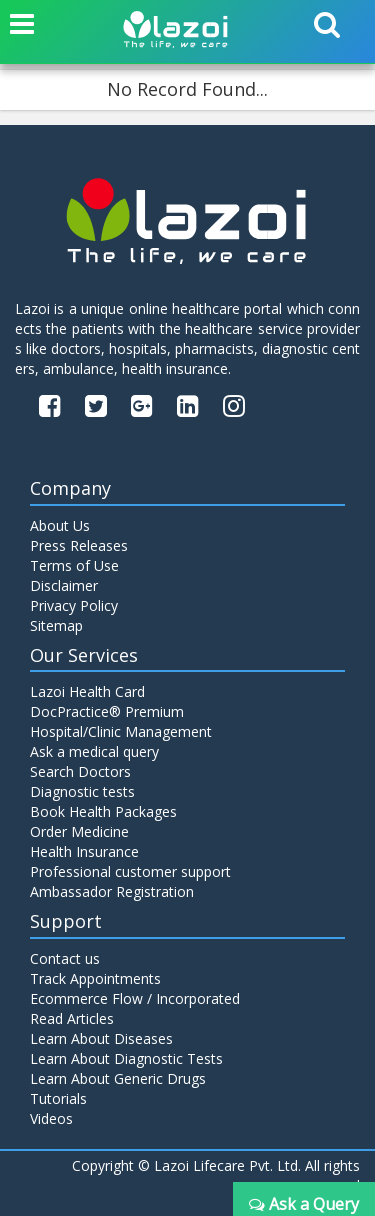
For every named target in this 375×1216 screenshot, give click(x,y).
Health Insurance (84, 851)
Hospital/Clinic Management (121, 731)
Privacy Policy (74, 605)
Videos (51, 1118)
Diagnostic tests (82, 791)
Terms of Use (74, 565)
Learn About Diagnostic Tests (126, 1058)
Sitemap (56, 625)
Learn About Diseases (101, 1038)
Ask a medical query (94, 751)
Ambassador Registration (112, 891)
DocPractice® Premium (107, 711)
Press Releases (79, 545)
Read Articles (72, 1018)
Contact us (65, 958)
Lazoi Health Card (87, 691)
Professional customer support (130, 871)
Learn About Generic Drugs (118, 1078)
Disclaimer (64, 585)
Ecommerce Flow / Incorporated (135, 998)
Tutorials (58, 1098)
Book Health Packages (103, 811)
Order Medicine (79, 831)
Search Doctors (80, 771)
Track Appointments (95, 978)
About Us (60, 525)
